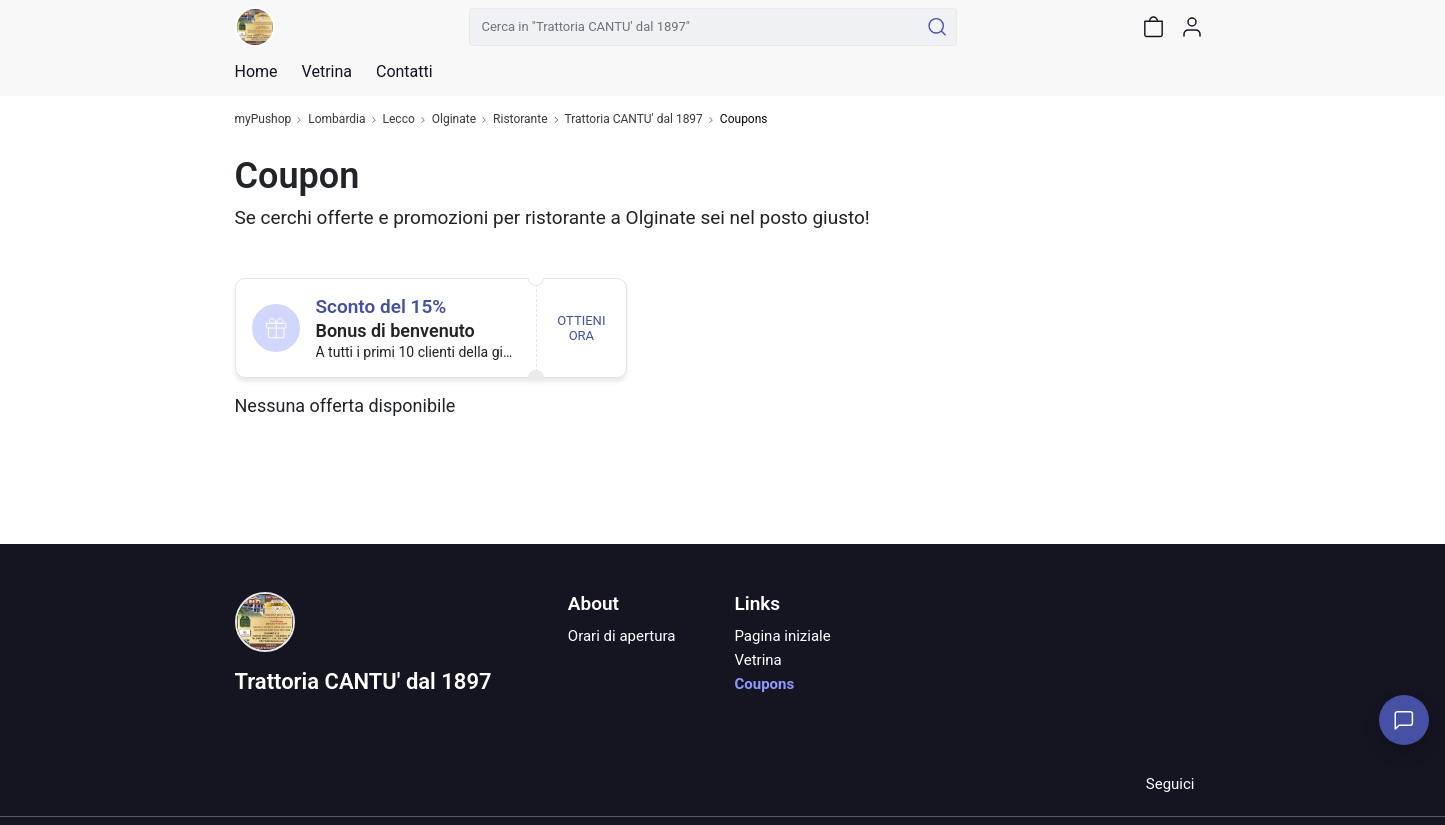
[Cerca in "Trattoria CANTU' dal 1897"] (694, 27)
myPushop (263, 119)
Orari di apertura (622, 636)
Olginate (454, 119)
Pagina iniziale (782, 636)
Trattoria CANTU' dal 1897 (634, 119)
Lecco (399, 119)
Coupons (764, 684)
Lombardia (336, 119)
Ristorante (520, 119)
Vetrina (757, 660)
